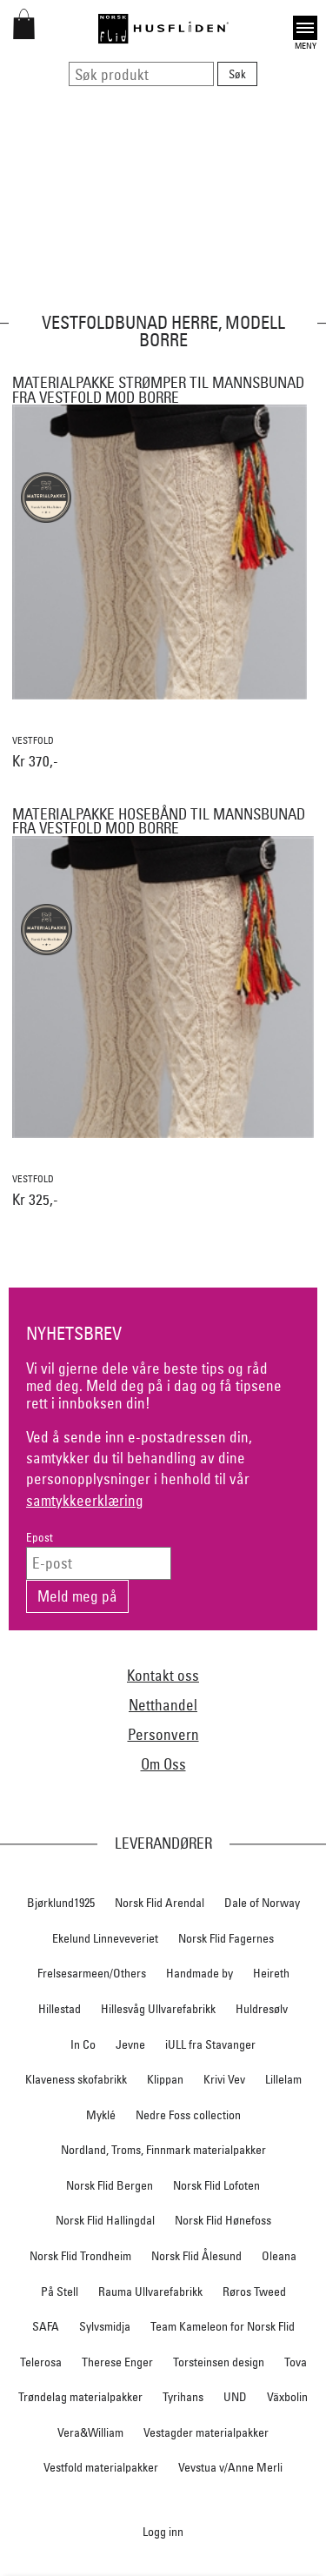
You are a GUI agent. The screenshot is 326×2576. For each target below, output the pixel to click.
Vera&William (90, 2432)
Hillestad (59, 2009)
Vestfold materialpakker (100, 2467)
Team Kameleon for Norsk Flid (222, 2326)
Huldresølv (262, 2009)
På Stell (59, 2291)
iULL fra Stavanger (210, 2044)
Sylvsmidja (104, 2326)
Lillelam (283, 2079)
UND (235, 2397)
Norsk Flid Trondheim (80, 2256)
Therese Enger (117, 2362)
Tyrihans (183, 2397)
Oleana (279, 2256)
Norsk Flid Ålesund (196, 2256)
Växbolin (287, 2397)
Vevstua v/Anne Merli (230, 2467)
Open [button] (305, 28)
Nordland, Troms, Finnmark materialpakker (163, 2150)
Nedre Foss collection (188, 2115)
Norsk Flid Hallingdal (105, 2220)
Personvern (163, 1734)
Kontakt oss (163, 1675)
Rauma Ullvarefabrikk (150, 2291)
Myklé (101, 2115)
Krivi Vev (224, 2079)
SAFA (45, 2326)
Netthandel (163, 1705)
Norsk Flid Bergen (109, 2185)
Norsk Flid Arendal (159, 1902)
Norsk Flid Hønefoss (223, 2220)
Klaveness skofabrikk (76, 2079)
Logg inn (163, 2531)
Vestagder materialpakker (206, 2432)
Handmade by (199, 1973)
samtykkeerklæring (84, 1500)
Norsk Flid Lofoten (216, 2185)
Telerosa (41, 2362)
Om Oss (163, 1764)
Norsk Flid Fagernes (226, 1938)
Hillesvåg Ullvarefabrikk (158, 2009)
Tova (295, 2362)
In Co (83, 2044)
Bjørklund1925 (61, 1902)
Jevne (130, 2044)
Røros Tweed (254, 2291)
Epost (39, 1537)
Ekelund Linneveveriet (105, 1938)
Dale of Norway (262, 1902)
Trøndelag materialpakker (80, 2397)
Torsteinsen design (218, 2362)
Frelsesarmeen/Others (91, 1973)
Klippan (165, 2079)
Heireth (271, 1973)
